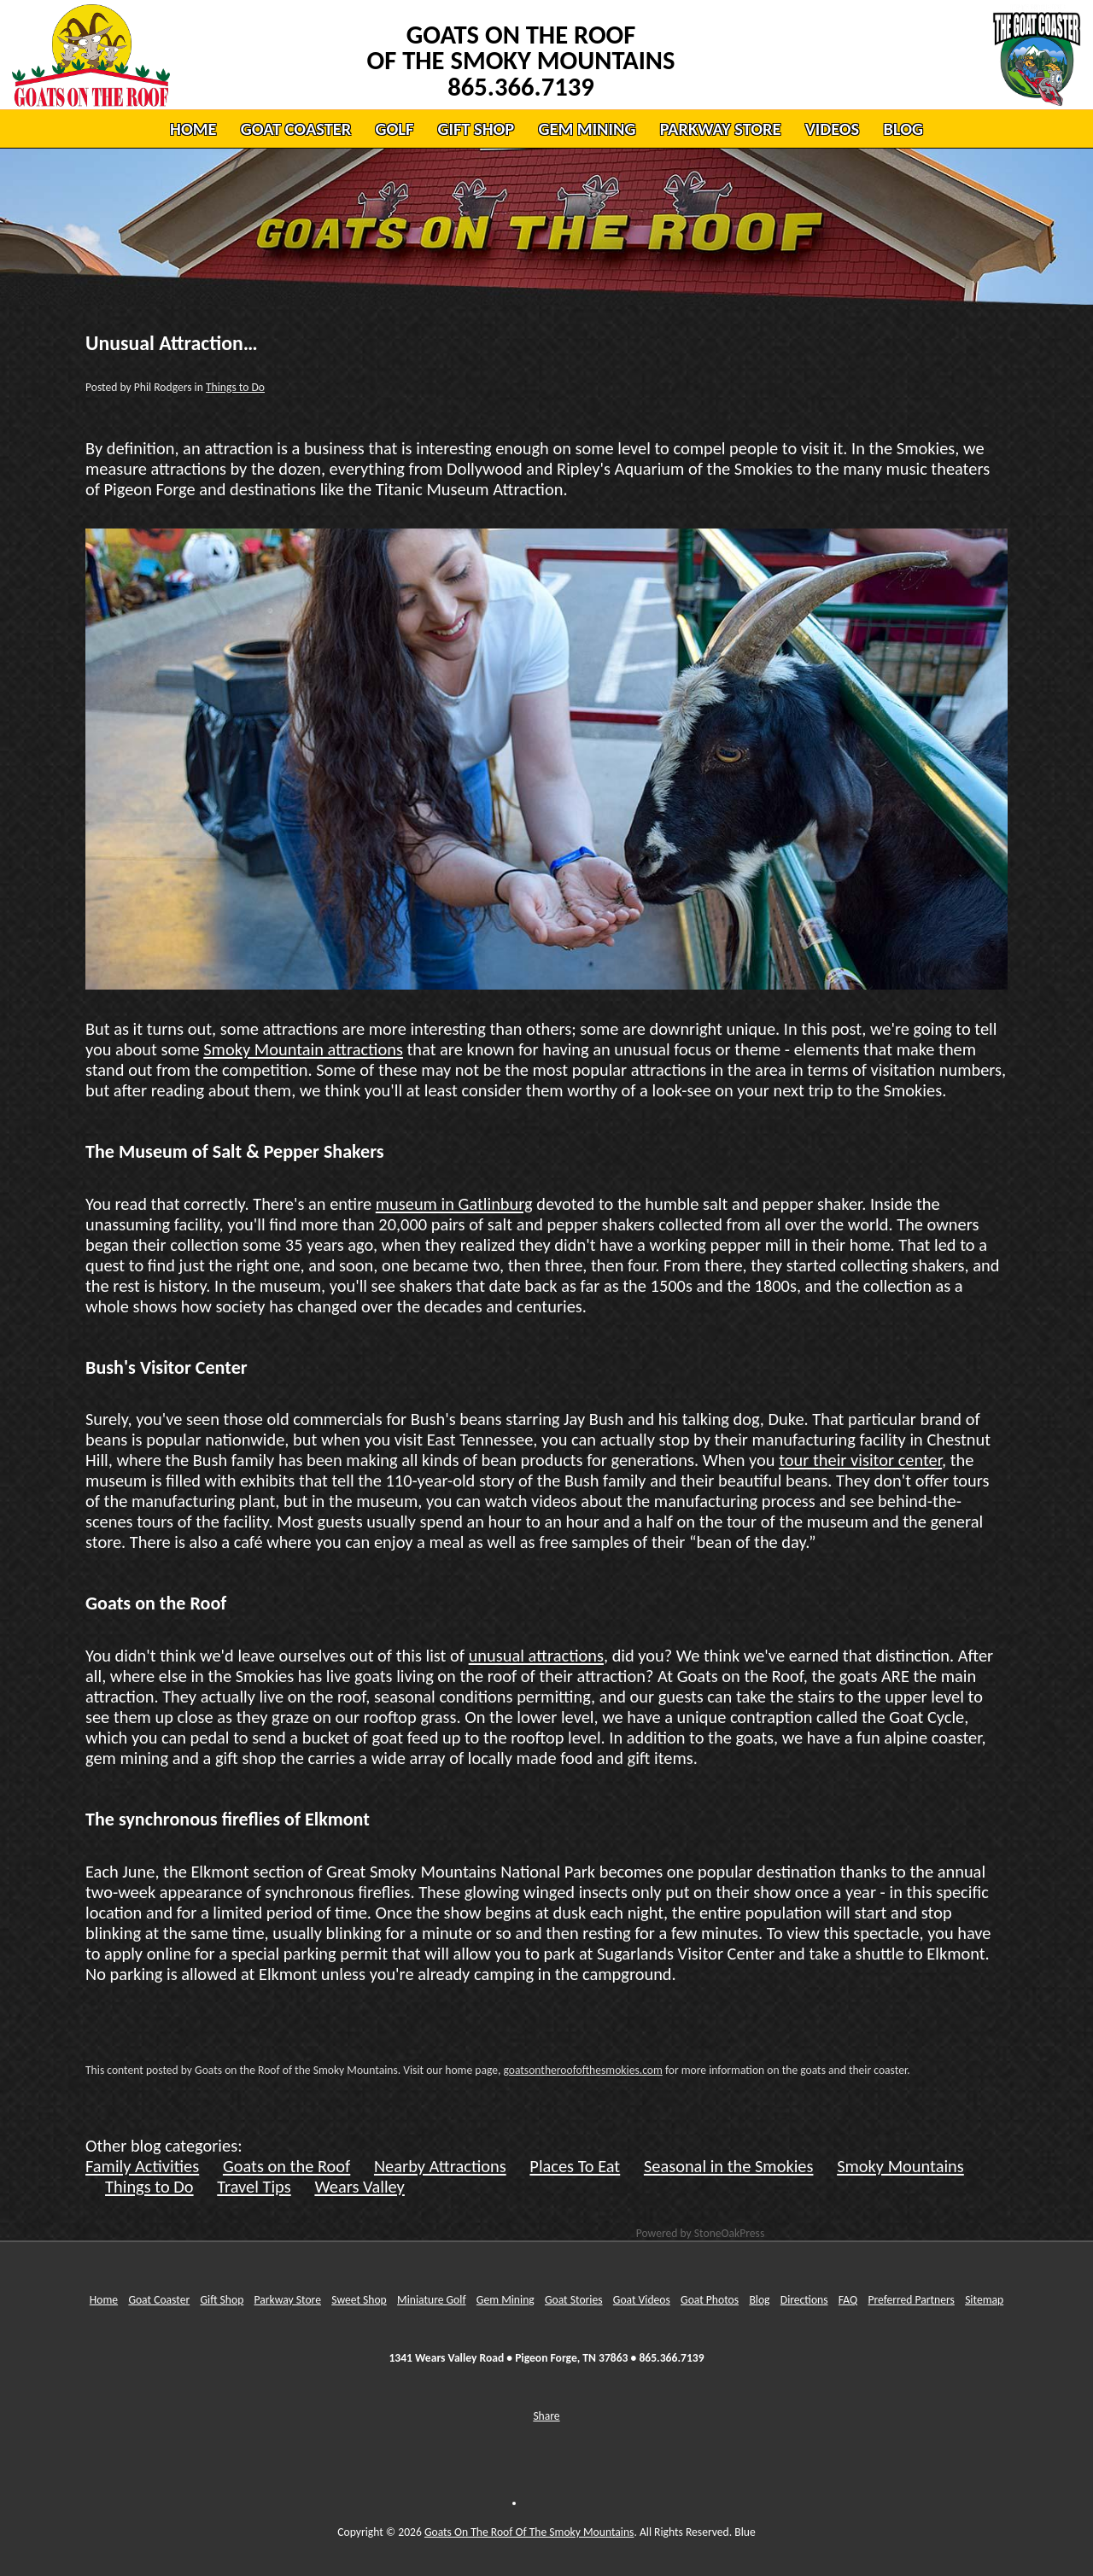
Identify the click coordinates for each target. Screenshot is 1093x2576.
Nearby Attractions (440, 2166)
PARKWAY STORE (720, 129)
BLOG (902, 129)
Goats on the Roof (286, 2166)
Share (546, 2416)
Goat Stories (574, 2300)
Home (104, 2300)
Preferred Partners (911, 2300)
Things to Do (235, 387)
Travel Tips (253, 2186)
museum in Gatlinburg (454, 1204)
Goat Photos (710, 2300)
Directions (804, 2300)
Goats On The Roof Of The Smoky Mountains (529, 2532)
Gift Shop (221, 2300)
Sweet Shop (359, 2300)
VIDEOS (832, 129)
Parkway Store (287, 2300)
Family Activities (142, 2166)
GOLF (394, 129)
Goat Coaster (159, 2300)
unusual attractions (536, 1655)
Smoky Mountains (900, 2166)
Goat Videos (641, 2300)
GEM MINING (586, 129)
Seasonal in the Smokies (729, 2166)
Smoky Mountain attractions (303, 1049)
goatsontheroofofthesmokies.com (582, 2070)
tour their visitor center (860, 1460)
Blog (759, 2300)
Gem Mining (505, 2300)
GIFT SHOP (476, 129)
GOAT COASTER (296, 129)
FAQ (848, 2300)
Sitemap (984, 2300)
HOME (193, 129)
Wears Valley (359, 2186)
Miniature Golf (431, 2300)
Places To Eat (574, 2166)
